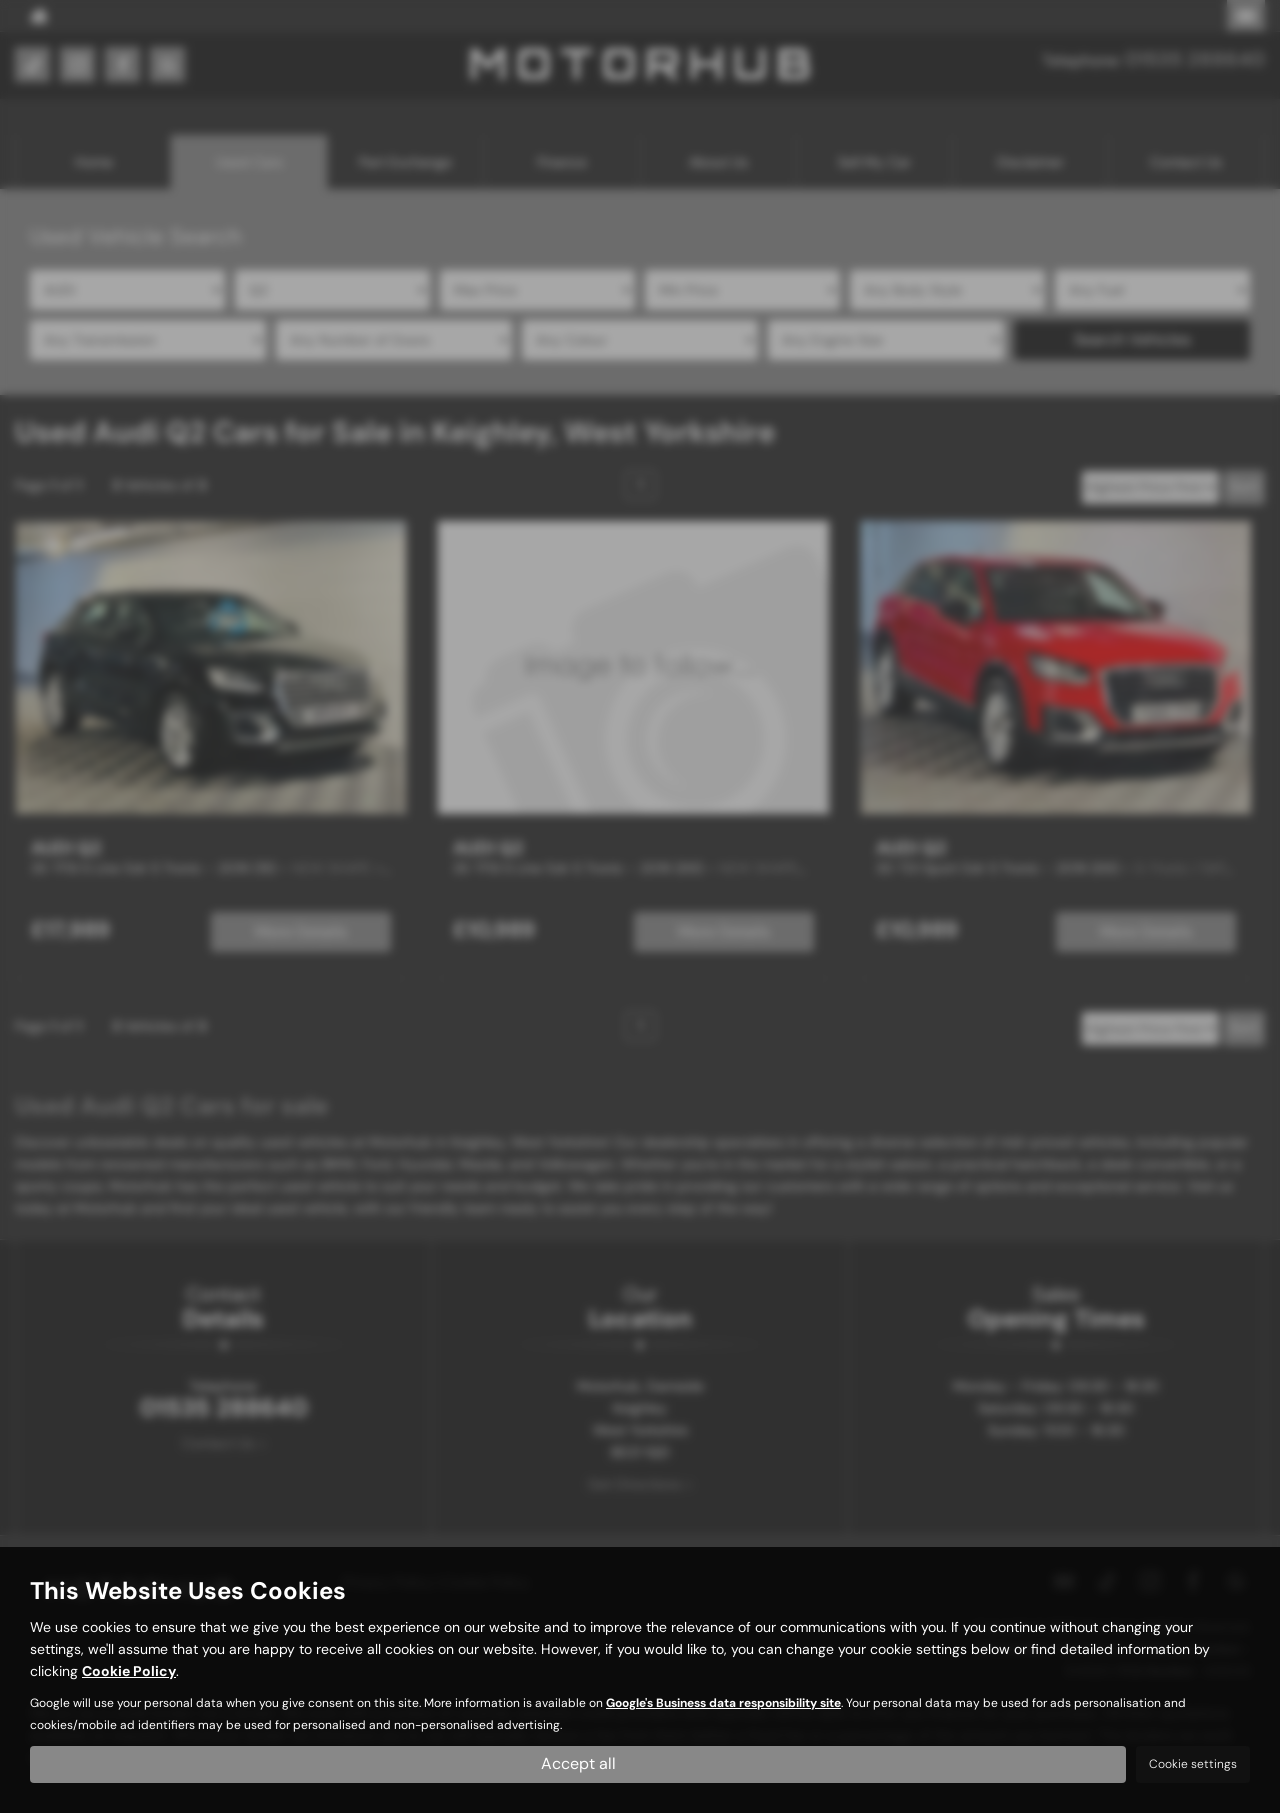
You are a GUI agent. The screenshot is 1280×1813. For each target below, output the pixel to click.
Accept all (578, 1763)
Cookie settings (1193, 1764)
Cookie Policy (129, 1671)
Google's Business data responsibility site (723, 1703)
